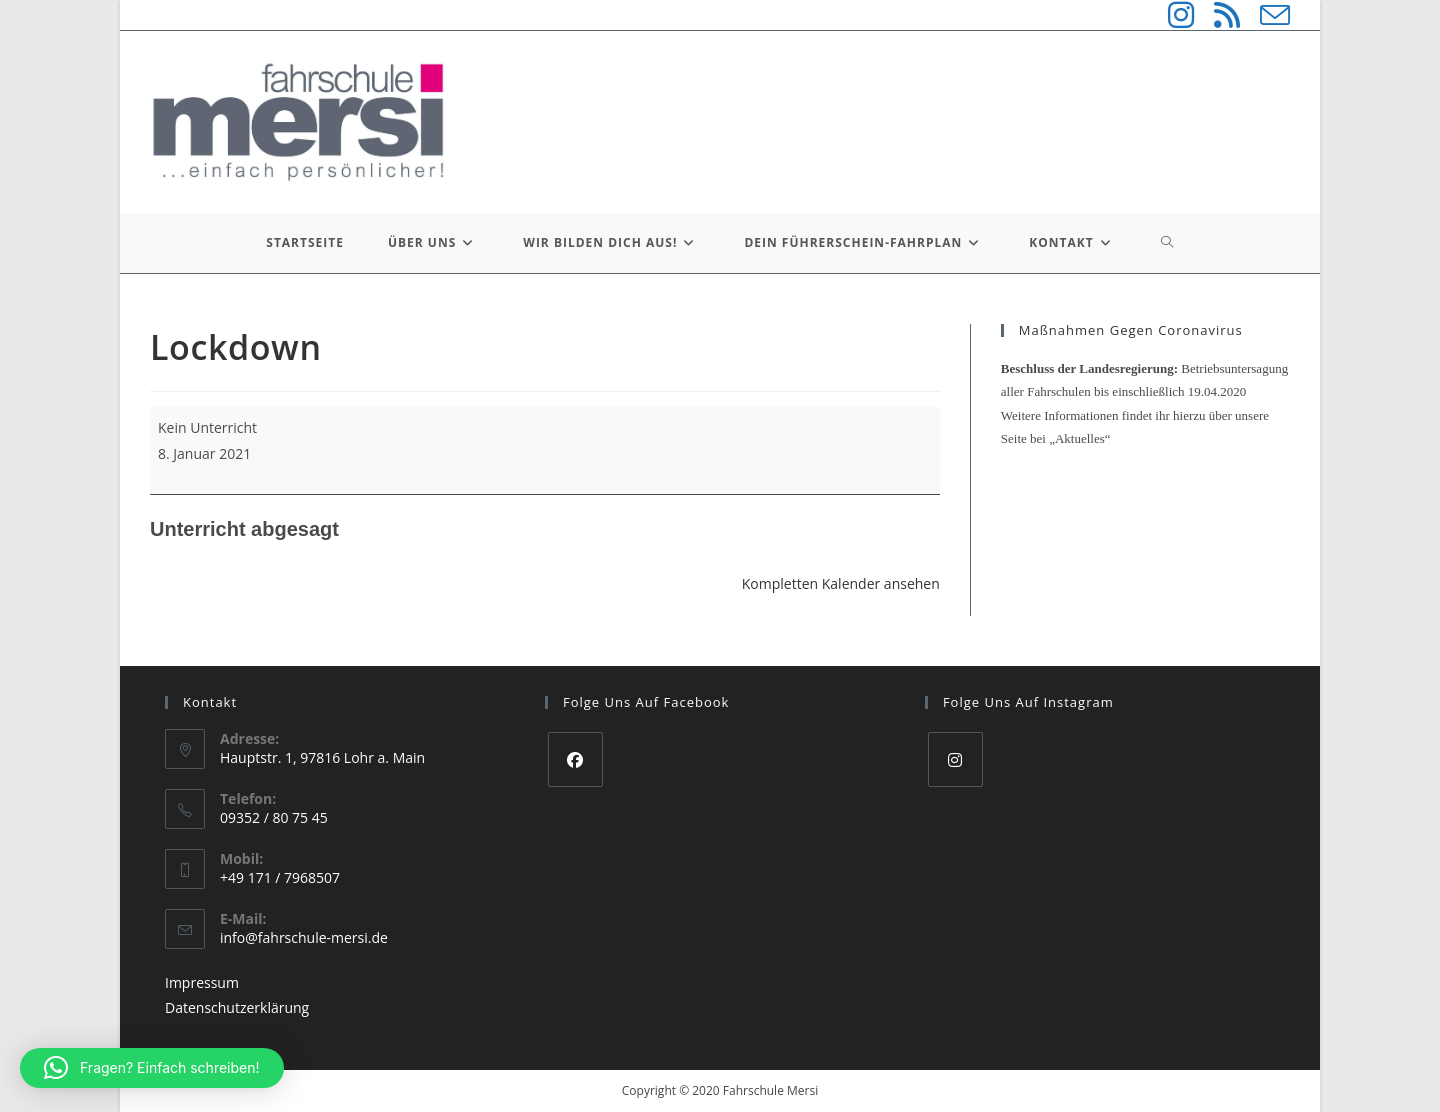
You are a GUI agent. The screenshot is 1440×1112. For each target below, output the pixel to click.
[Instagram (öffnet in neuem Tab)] (1171, 15)
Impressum (202, 982)
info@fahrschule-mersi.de (304, 937)
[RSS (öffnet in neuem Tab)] (1217, 15)
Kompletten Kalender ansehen (841, 583)
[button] (152, 1068)
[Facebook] (575, 759)
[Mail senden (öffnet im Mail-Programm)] (1265, 15)
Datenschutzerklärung (237, 1007)
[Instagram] (955, 759)
